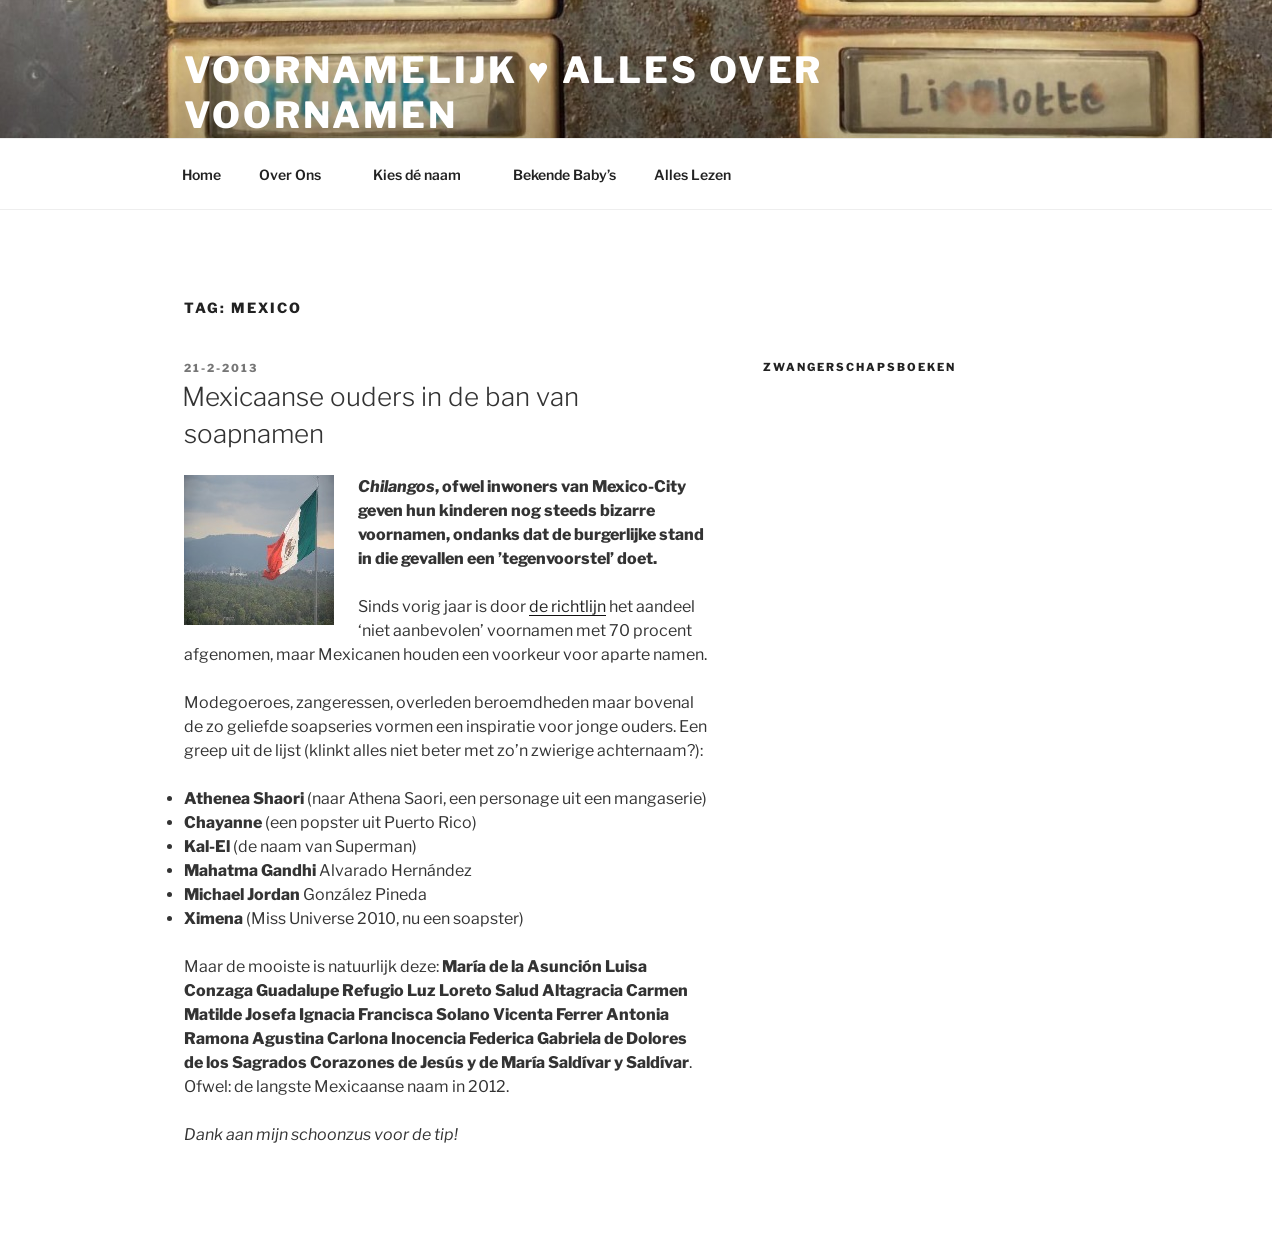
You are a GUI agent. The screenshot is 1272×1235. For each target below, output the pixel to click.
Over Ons (299, 174)
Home (201, 174)
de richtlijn (567, 606)
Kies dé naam (426, 174)
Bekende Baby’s (564, 174)
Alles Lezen (702, 174)
